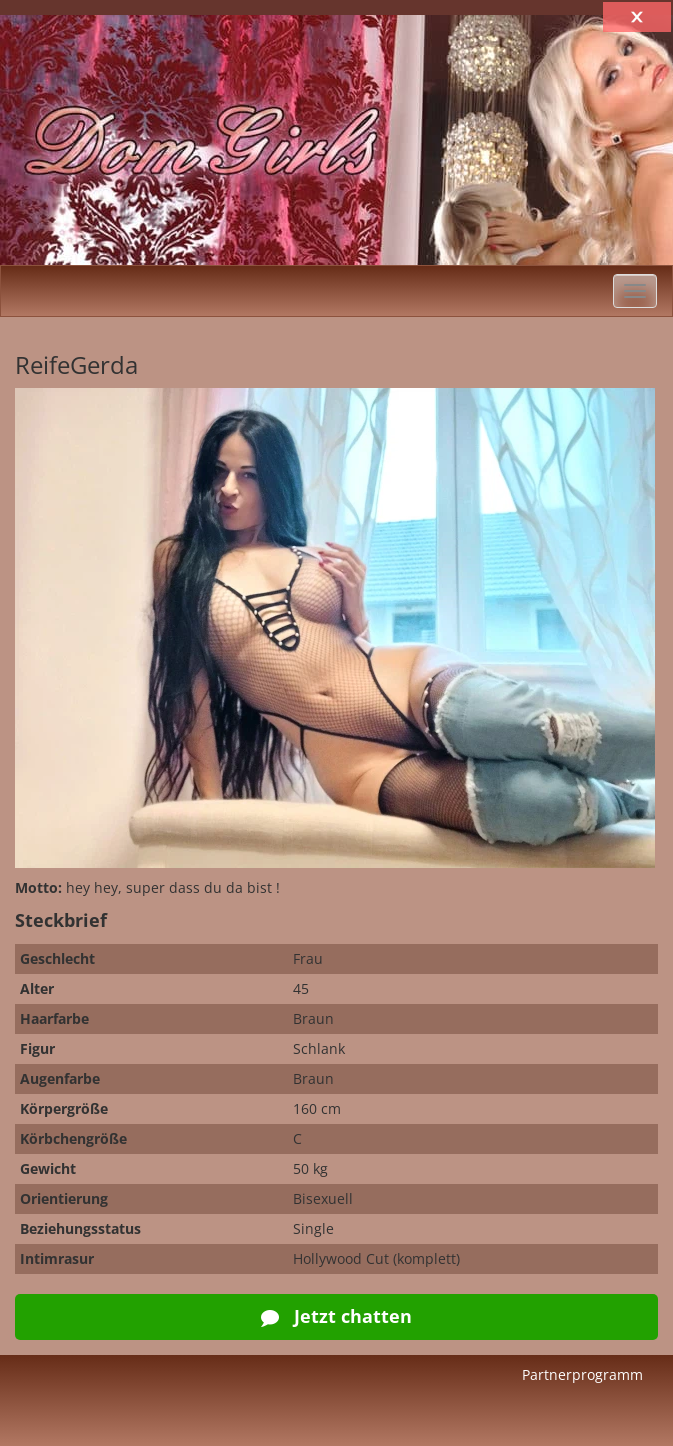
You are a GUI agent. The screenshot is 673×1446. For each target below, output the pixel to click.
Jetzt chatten (336, 1316)
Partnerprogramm (582, 1374)
